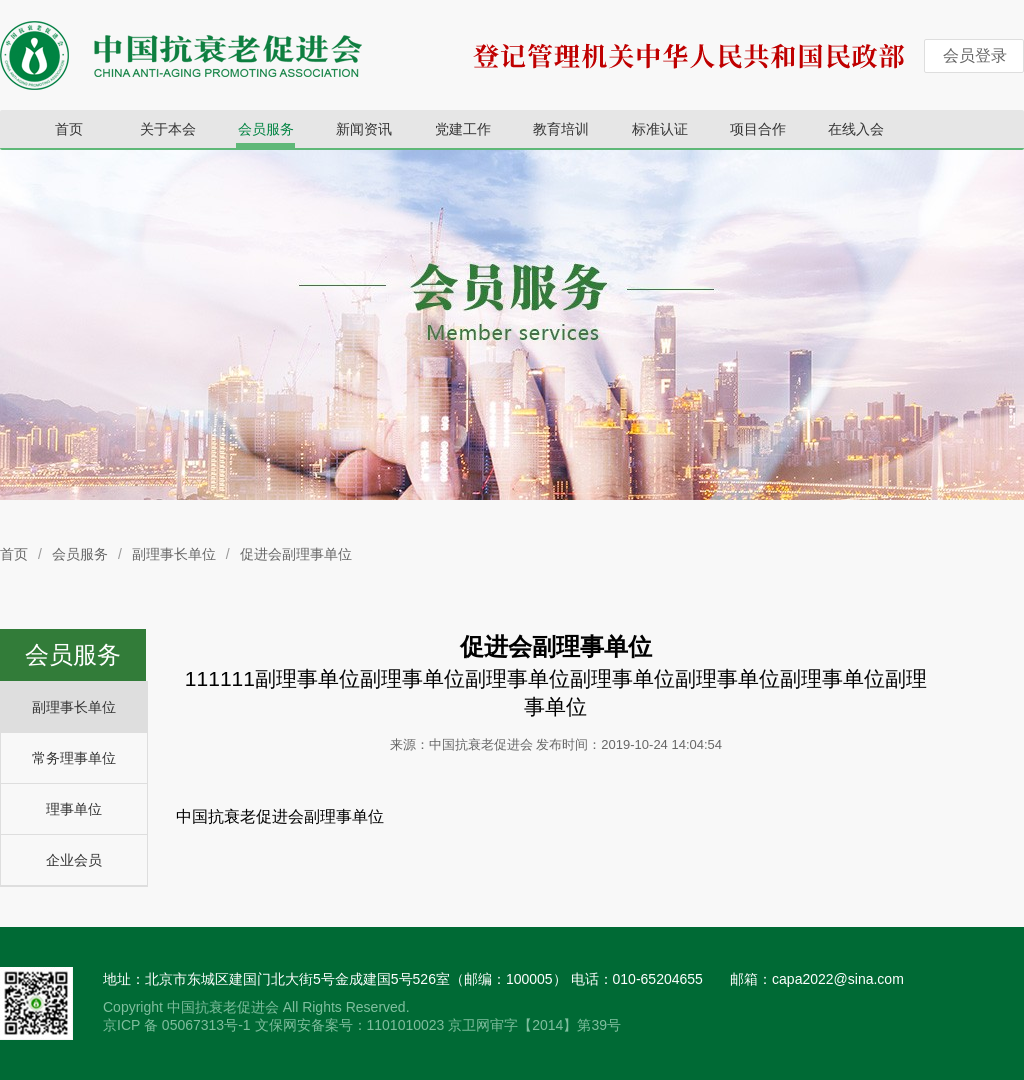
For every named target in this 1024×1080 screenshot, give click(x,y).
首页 (69, 129)
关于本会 (168, 129)
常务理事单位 (74, 758)
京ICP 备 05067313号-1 (179, 1025)
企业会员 (74, 860)
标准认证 (660, 129)
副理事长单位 (174, 554)
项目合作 (758, 129)
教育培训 (561, 129)
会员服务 (266, 129)
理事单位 (74, 809)
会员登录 (975, 55)
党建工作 (463, 129)
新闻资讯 (364, 129)
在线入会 (856, 129)
